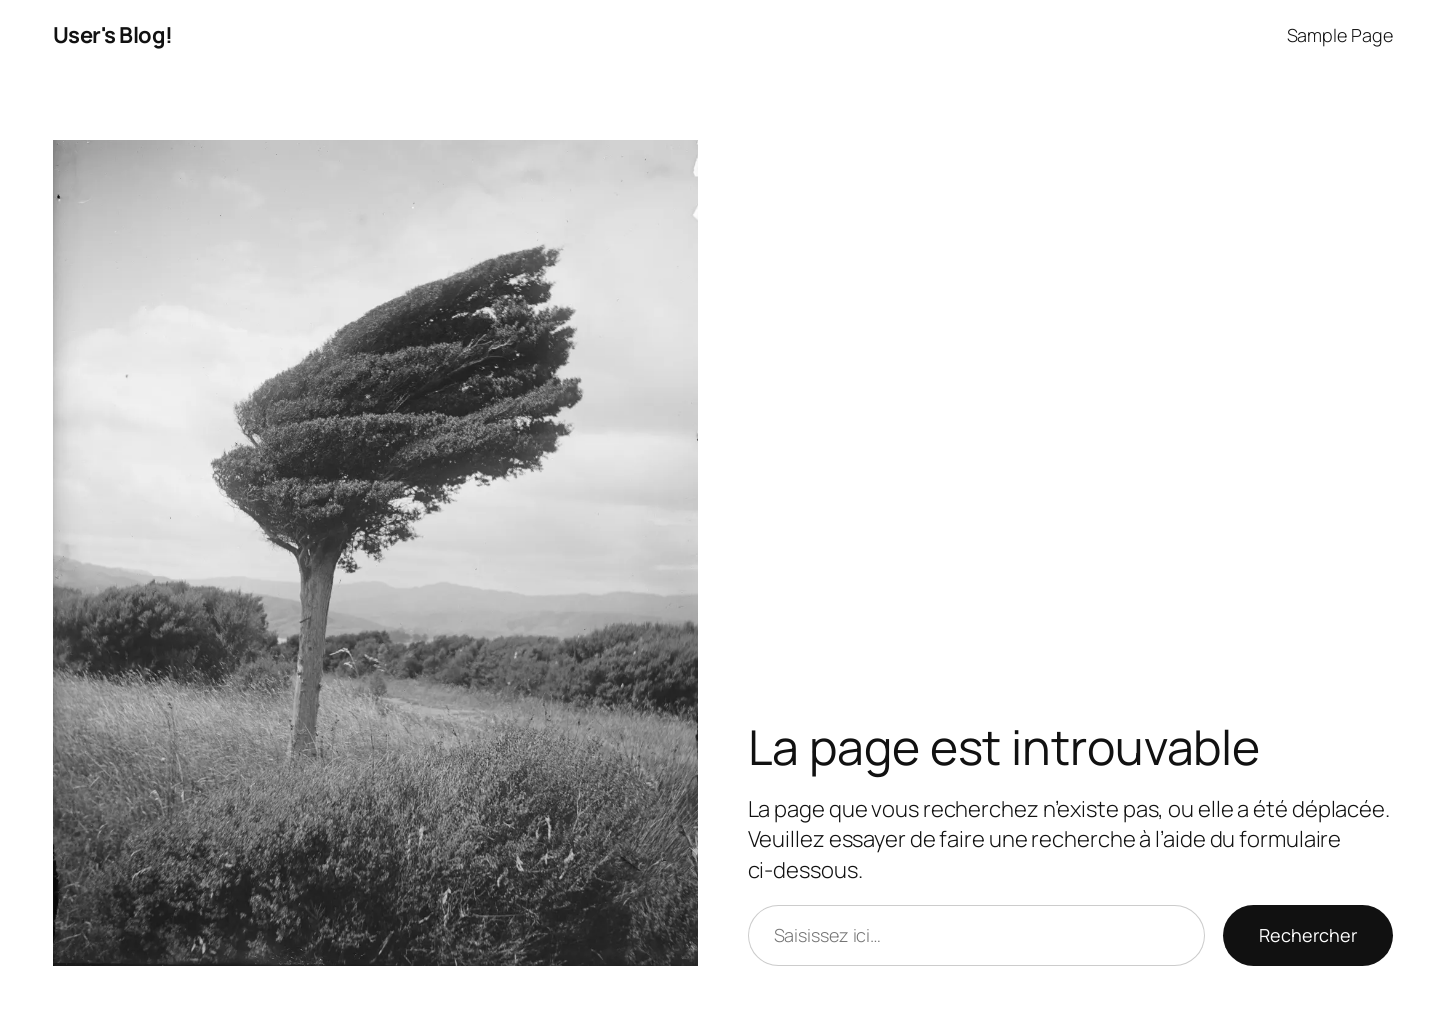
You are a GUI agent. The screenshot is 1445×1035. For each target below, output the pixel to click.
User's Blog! (113, 35)
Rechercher (1308, 935)
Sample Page (1340, 35)
